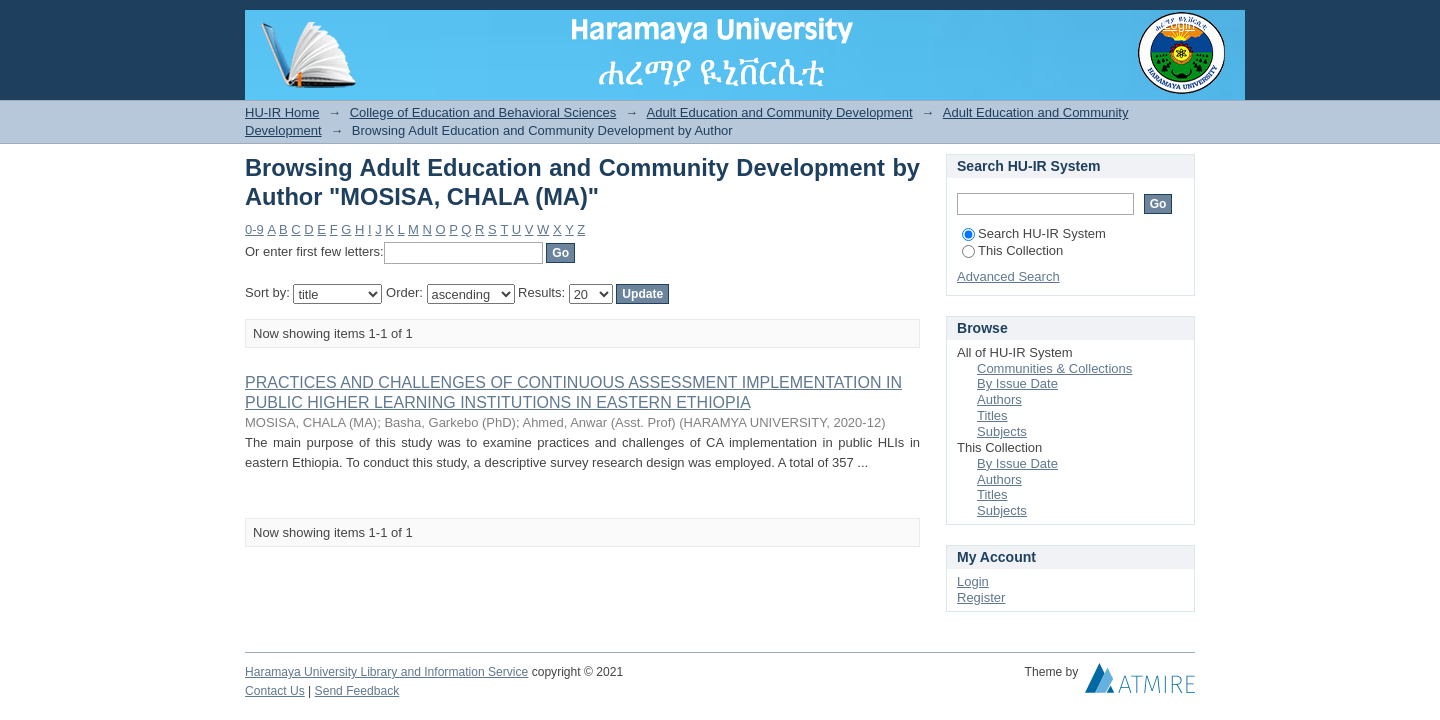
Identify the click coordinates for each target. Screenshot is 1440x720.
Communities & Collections (1054, 368)
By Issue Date (1017, 383)
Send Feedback (357, 691)
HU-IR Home (282, 112)
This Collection (1012, 250)
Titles (992, 415)
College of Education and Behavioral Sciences (483, 112)
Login (1179, 24)
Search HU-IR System (1034, 233)
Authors (999, 399)
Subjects (1002, 431)
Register (981, 597)
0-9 (254, 229)
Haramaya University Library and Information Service (386, 672)
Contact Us (275, 691)
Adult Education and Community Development (780, 112)
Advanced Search (1008, 276)
